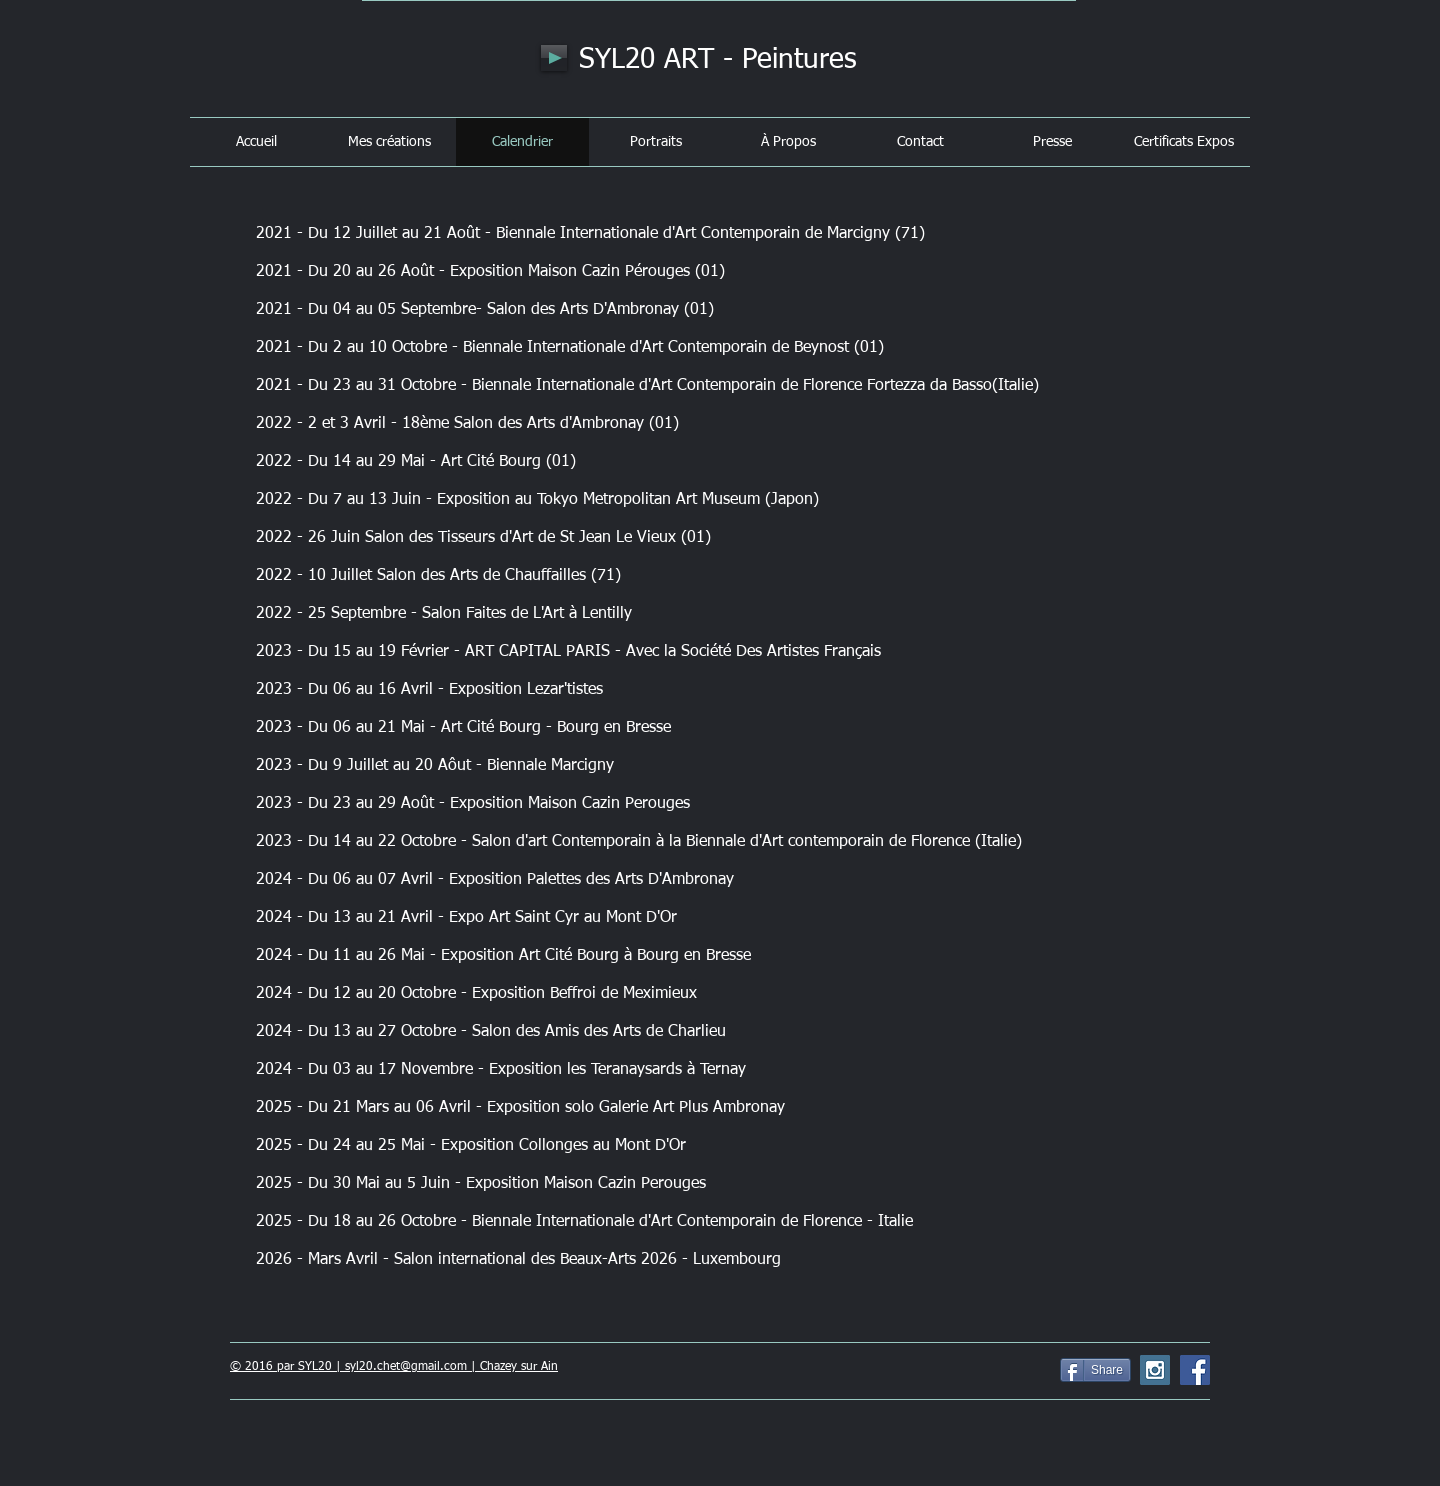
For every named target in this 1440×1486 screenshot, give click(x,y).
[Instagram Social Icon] (1155, 1370)
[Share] (1095, 1370)
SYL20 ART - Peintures (718, 60)
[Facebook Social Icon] (1195, 1370)
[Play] (554, 58)
